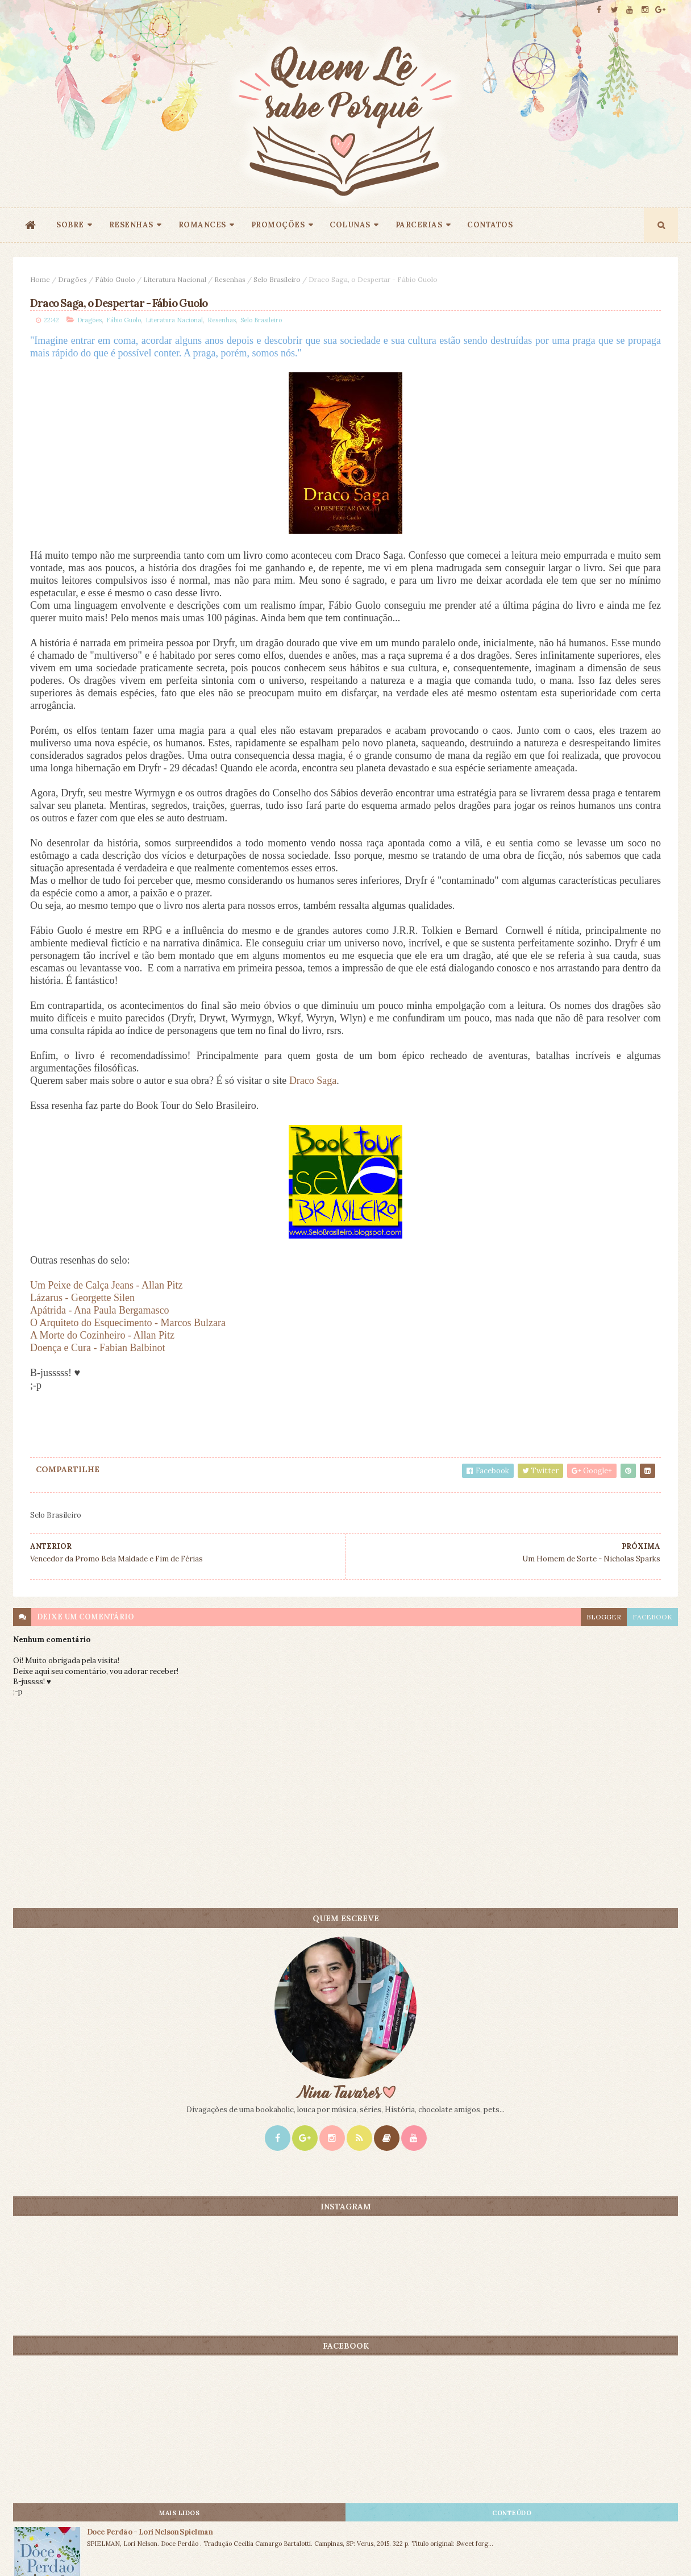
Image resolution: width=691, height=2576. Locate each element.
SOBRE (70, 225)
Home (40, 279)
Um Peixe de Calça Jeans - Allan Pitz (106, 1520)
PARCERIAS (419, 225)
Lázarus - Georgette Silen (82, 1533)
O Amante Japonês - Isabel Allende (607, 994)
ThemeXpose (32, 2549)
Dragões (72, 279)
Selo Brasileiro (277, 279)
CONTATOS (490, 225)
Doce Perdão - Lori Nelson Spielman (608, 914)
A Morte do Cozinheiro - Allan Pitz (102, 1570)
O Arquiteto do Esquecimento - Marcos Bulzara (128, 1558)
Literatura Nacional (174, 279)
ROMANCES (202, 225)
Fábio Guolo (115, 279)
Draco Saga (312, 1316)
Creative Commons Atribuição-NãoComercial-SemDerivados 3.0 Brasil (120, 2422)
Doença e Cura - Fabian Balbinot (97, 1583)
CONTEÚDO (626, 895)
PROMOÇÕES (278, 225)
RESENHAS (131, 225)
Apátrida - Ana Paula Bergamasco (99, 1545)
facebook (424, 1852)
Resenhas (229, 279)
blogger (375, 1852)
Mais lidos (523, 895)
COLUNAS (350, 225)
